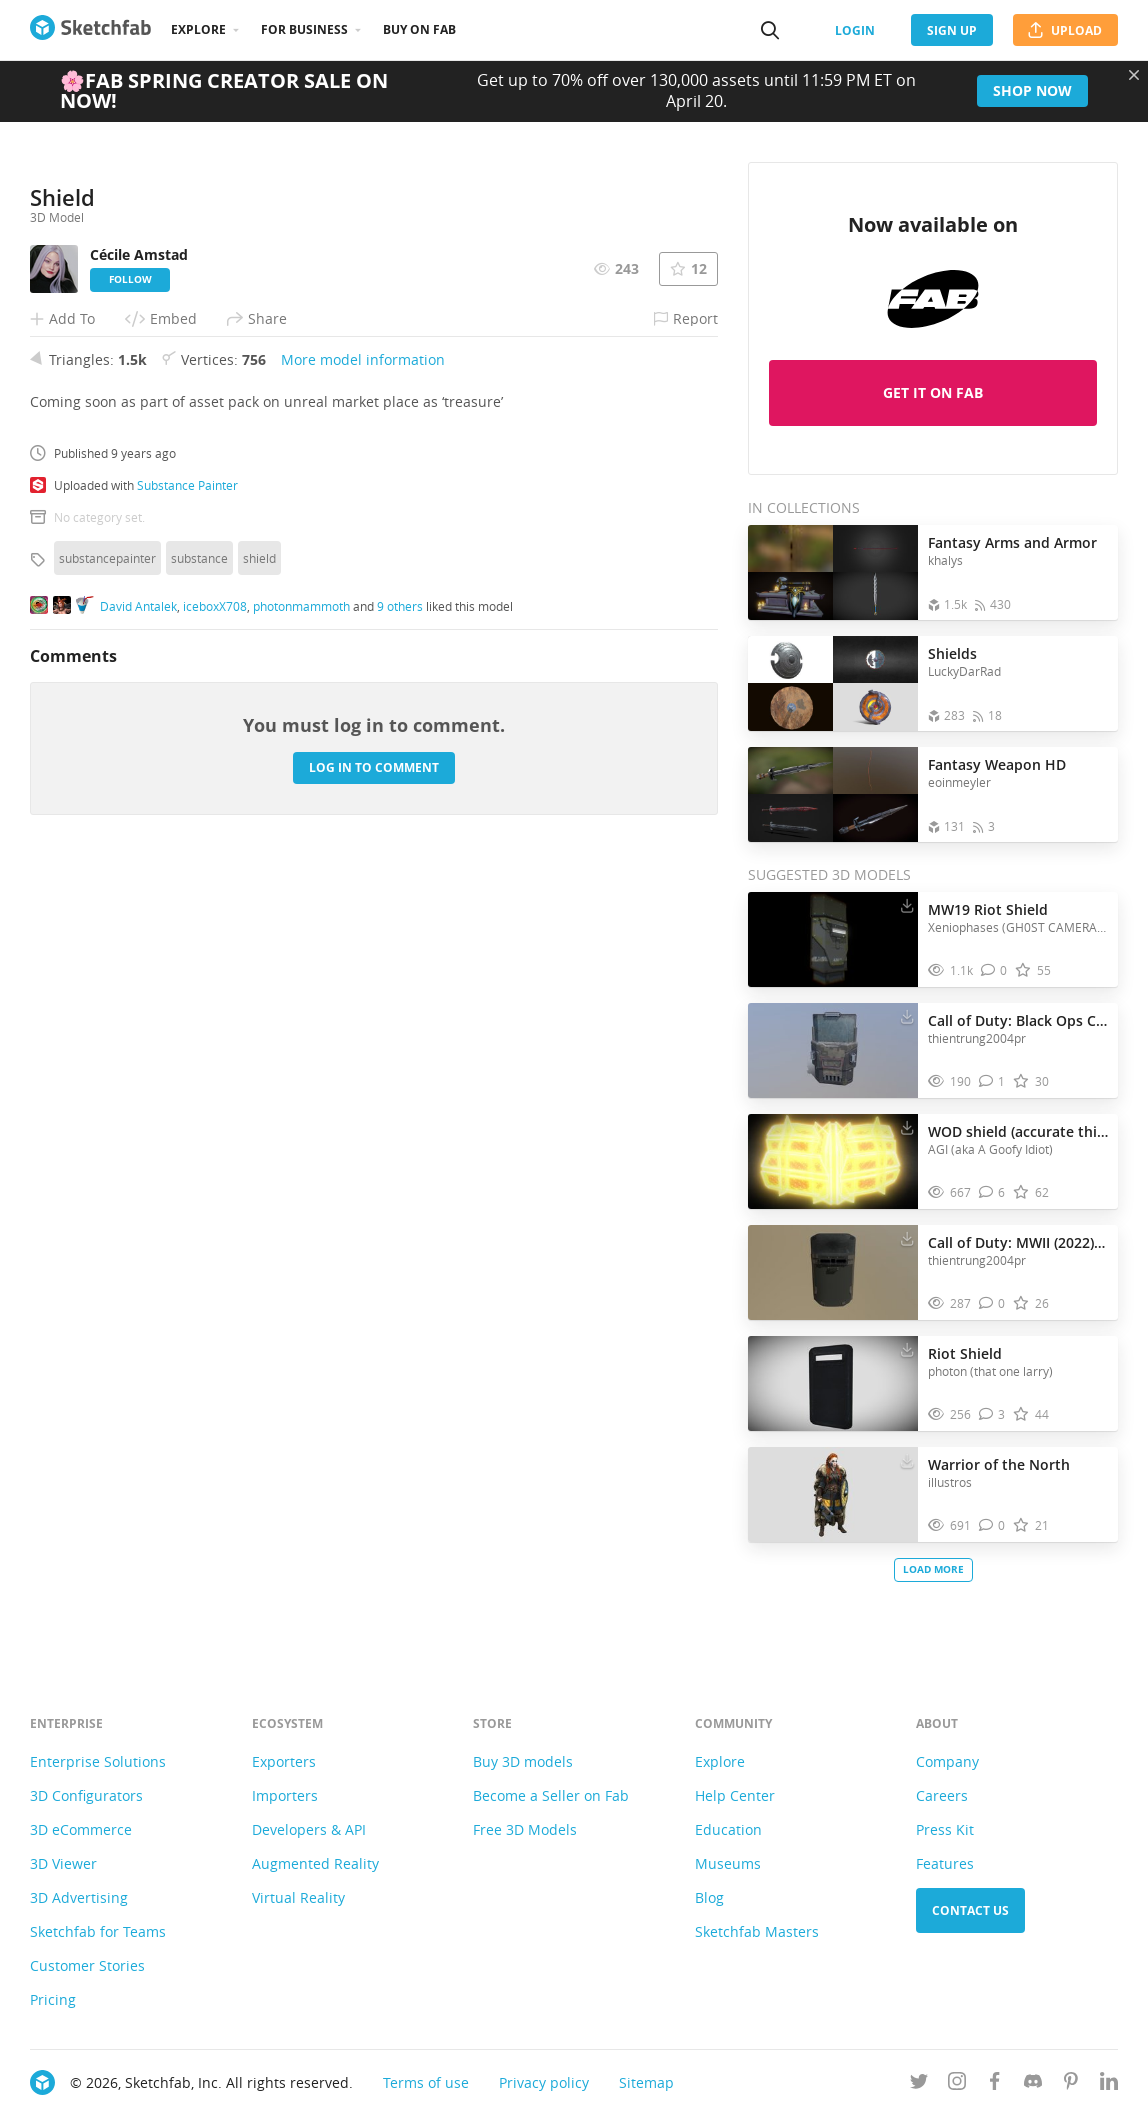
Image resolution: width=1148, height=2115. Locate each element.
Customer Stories (87, 1965)
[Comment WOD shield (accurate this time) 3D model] (992, 1192)
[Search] (770, 30)
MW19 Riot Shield (988, 909)
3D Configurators (86, 1795)
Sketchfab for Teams (98, 1931)
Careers (942, 1795)
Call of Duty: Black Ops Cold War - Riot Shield (1018, 1020)
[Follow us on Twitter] (919, 2084)
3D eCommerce (81, 1829)
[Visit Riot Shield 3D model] (833, 1384)
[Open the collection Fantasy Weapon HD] (833, 794)
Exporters (284, 1761)
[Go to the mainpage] (90, 30)
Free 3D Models (525, 1829)
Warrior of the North (999, 1464)
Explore (198, 29)
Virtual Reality (298, 1897)
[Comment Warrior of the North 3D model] (992, 1525)
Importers (285, 1795)
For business (304, 29)
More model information (363, 744)
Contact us (970, 1910)
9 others (400, 991)
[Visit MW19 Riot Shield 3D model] (833, 940)
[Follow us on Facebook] (995, 2084)
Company (947, 1761)
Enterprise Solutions (98, 1761)
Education (728, 1829)
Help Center (735, 1795)
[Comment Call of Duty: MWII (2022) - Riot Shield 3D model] (992, 1303)
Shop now (1032, 90)
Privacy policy (544, 2082)
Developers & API (309, 1829)
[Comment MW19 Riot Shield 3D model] (994, 970)
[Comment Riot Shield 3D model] (992, 1414)
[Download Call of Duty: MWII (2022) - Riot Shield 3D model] (907, 1238)
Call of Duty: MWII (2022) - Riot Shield (1018, 1242)
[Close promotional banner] (1134, 75)
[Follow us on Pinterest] (1071, 2084)
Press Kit (945, 1829)
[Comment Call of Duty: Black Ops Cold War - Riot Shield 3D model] (992, 1081)
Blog (709, 1897)
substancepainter (107, 943)
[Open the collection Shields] (833, 683)
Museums (728, 1863)
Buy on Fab (419, 29)
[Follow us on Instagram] (957, 2084)
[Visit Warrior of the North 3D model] (833, 1495)
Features (945, 1863)
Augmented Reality (315, 1863)
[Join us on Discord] (1033, 2084)
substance (199, 943)
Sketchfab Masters (757, 1931)
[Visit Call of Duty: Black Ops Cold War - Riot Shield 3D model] (833, 1051)
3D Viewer (63, 1863)
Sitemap (646, 2082)
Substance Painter (187, 870)
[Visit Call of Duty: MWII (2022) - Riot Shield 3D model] (833, 1273)
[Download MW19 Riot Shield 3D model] (907, 905)
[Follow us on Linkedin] (1109, 2084)
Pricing (53, 1999)
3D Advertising (79, 1897)
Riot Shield (965, 1353)
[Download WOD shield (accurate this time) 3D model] (907, 1127)
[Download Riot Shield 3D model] (907, 1349)
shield (259, 943)
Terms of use (426, 2082)
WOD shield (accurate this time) (1018, 1131)
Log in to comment (374, 1152)
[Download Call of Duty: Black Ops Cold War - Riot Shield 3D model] (907, 1016)
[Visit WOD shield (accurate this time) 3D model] (833, 1162)
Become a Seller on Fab (551, 1795)
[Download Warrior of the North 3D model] (907, 1460)
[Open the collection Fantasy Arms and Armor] (833, 572)
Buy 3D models (523, 1761)
